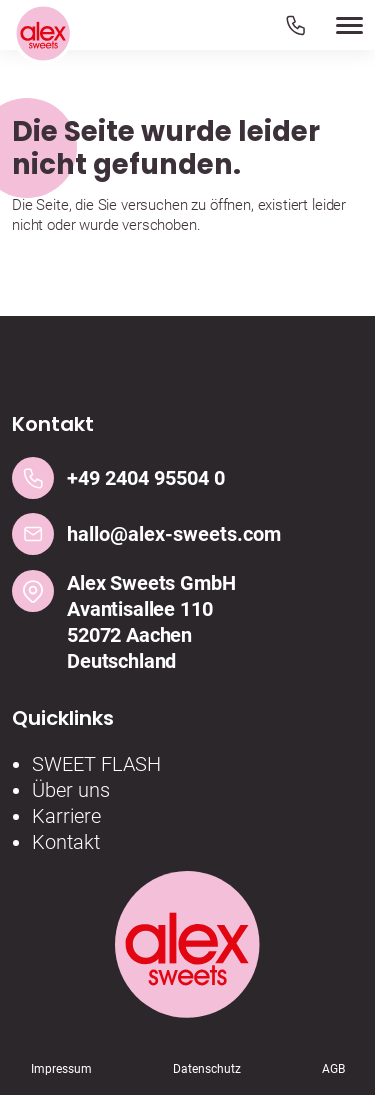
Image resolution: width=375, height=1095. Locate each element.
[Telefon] (295, 24)
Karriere (66, 816)
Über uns (71, 790)
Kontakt (66, 842)
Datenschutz (207, 1069)
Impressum (61, 1069)
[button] (324, 25)
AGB (333, 1069)
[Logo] (43, 35)
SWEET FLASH (96, 764)
